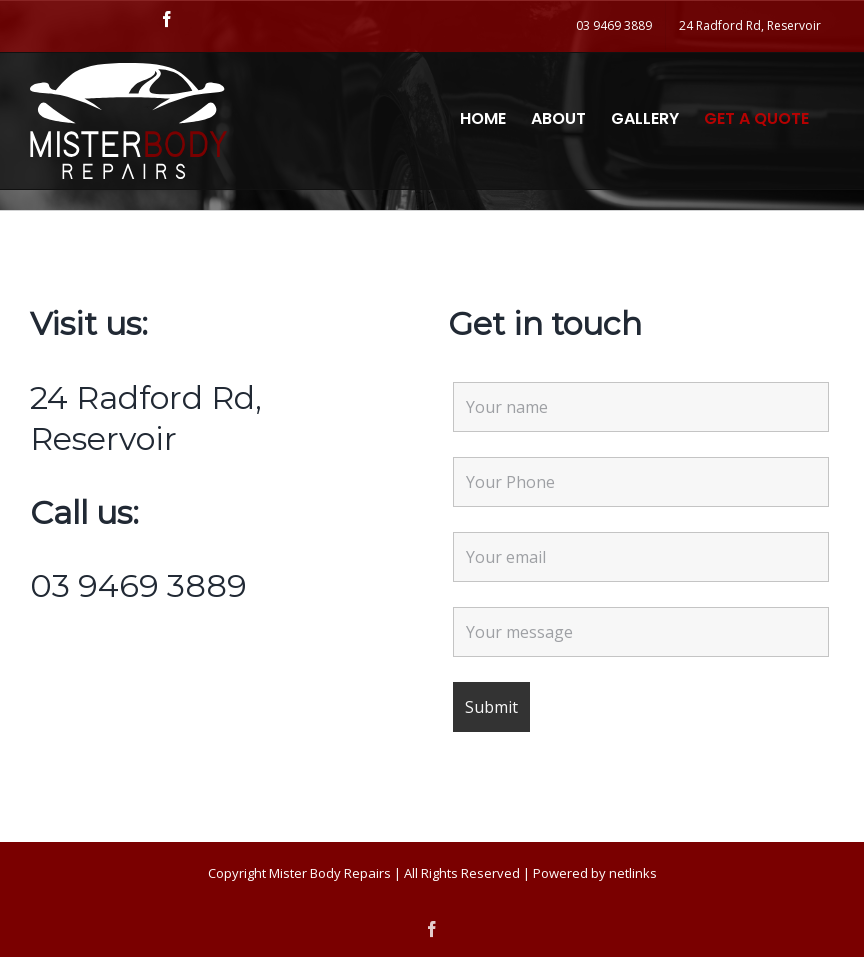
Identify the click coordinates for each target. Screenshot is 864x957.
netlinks (633, 873)
